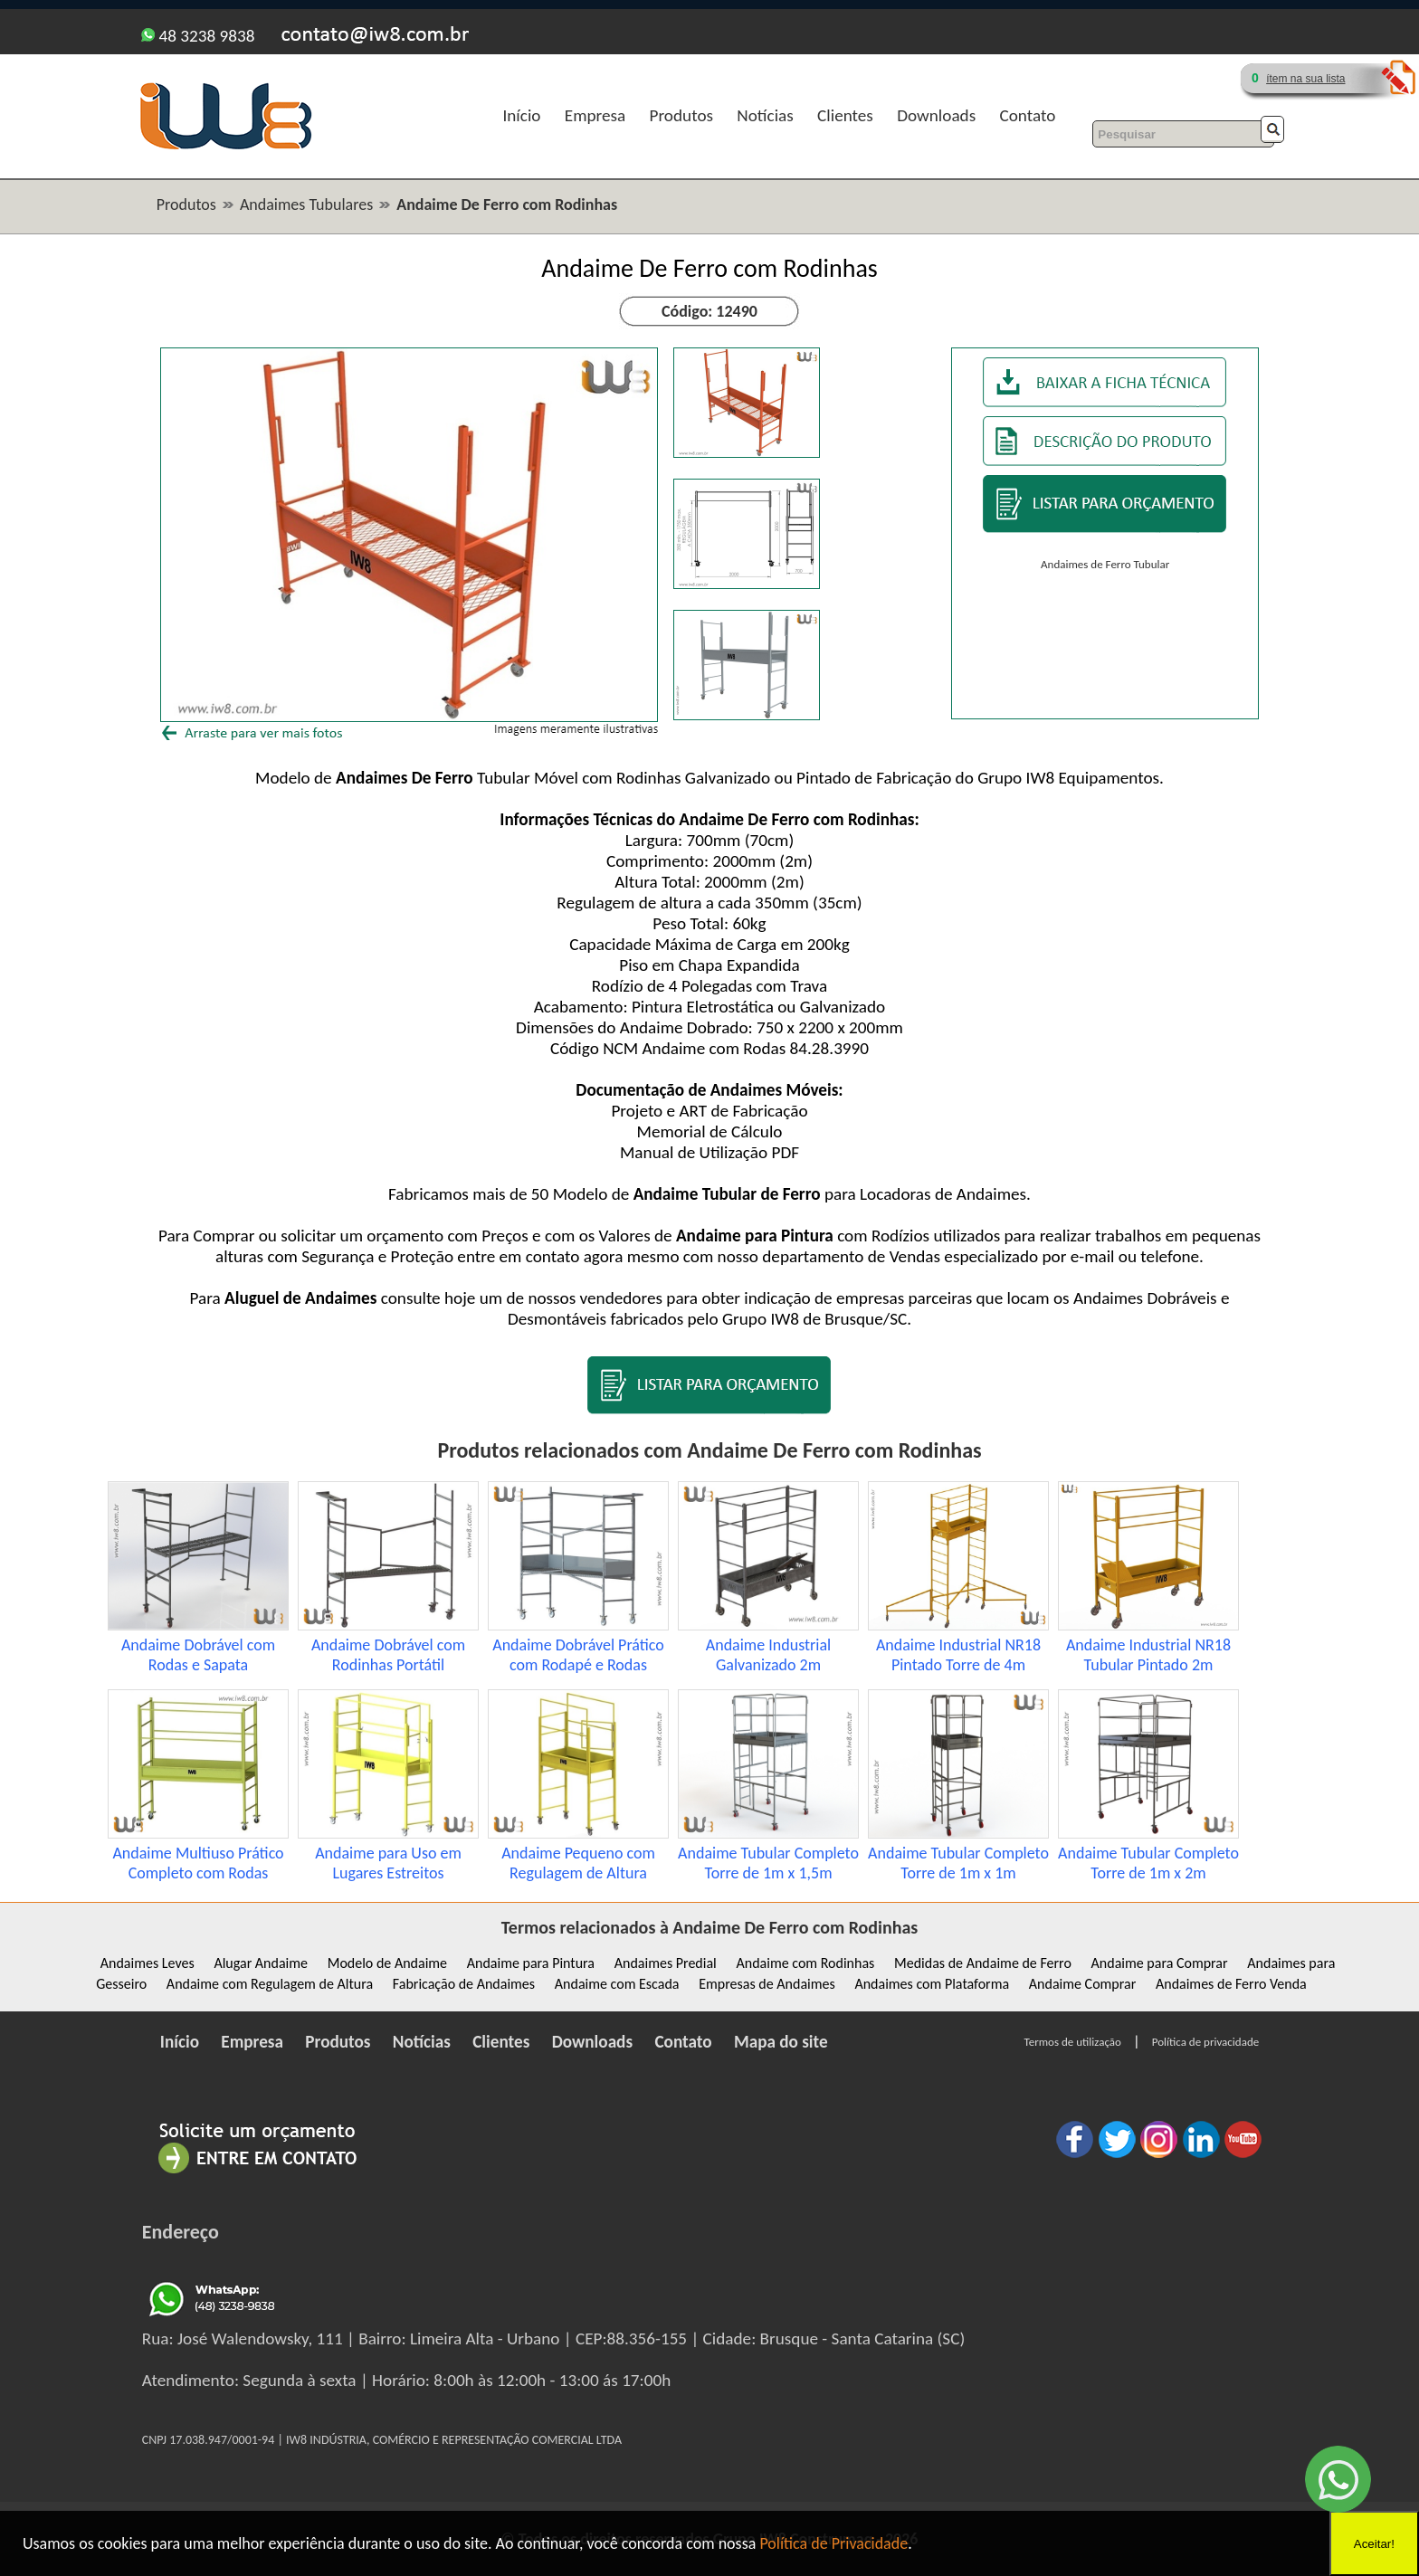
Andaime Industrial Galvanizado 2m (768, 1655)
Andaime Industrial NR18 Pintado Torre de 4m (958, 1655)
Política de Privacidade (833, 2543)
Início (521, 115)
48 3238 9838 (197, 35)
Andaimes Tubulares (306, 204)
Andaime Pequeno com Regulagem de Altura (578, 1863)
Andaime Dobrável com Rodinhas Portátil (388, 1655)
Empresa (595, 115)
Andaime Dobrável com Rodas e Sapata (198, 1655)
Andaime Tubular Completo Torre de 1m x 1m (958, 1863)
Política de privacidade (1205, 2041)
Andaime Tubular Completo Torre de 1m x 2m (1148, 1863)
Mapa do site (781, 2041)
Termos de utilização (1072, 2041)
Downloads (936, 115)
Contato (1028, 115)
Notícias (765, 115)
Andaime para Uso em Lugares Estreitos (388, 1863)
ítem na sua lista (1305, 78)
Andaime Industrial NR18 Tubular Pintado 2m (1148, 1655)
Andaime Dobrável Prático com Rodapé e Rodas (578, 1655)
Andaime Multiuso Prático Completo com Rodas (197, 1863)
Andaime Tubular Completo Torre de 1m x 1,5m (768, 1863)
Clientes (845, 115)
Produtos (681, 115)
